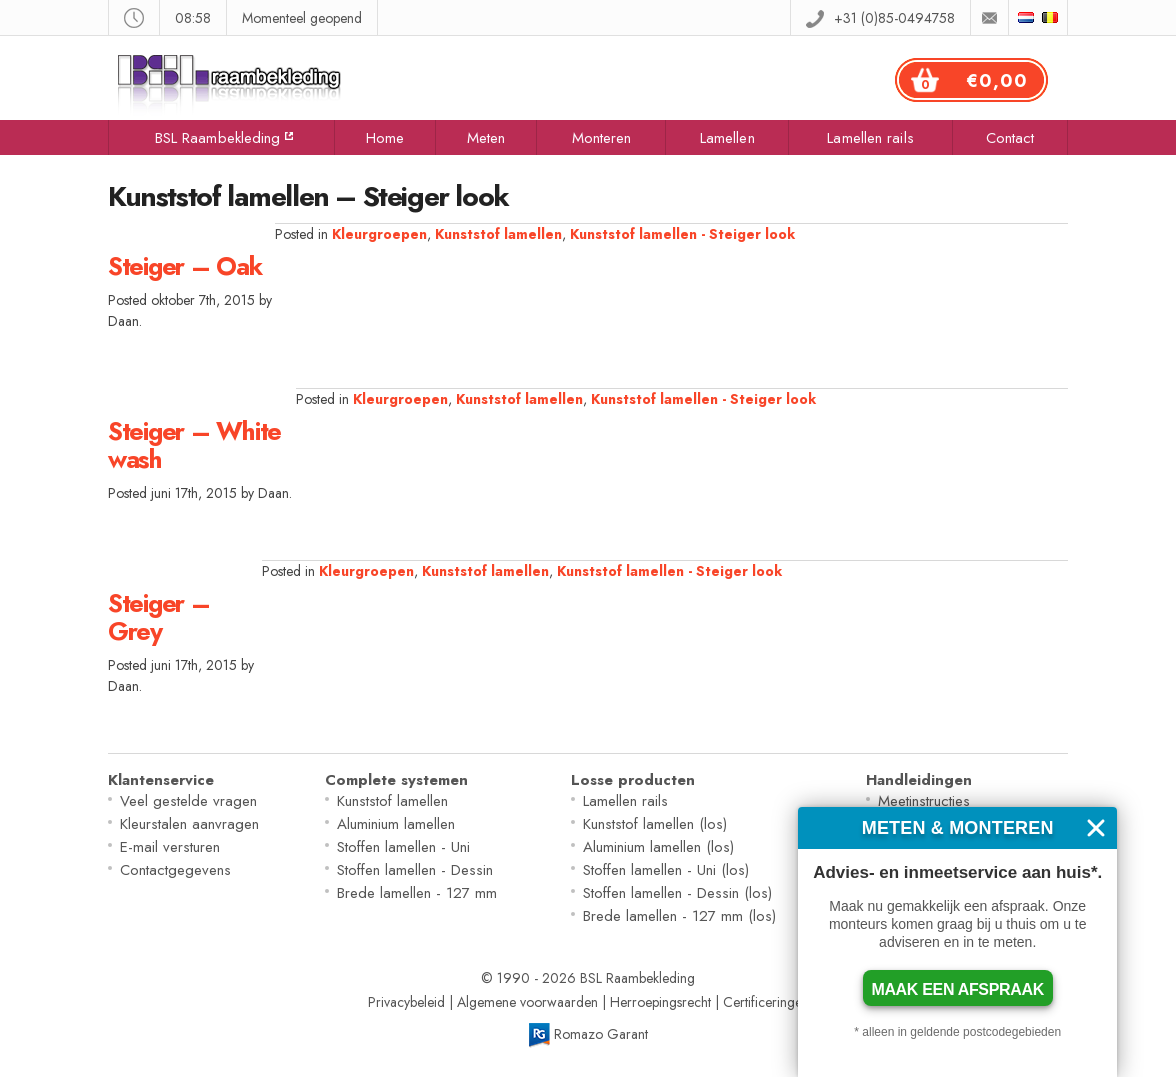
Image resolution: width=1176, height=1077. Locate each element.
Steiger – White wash (194, 445)
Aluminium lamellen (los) (658, 847)
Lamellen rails (870, 138)
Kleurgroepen (379, 234)
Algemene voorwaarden (527, 1002)
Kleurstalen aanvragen (189, 824)
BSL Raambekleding (218, 138)
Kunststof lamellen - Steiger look (682, 234)
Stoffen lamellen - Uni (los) (666, 870)
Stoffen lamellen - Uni (403, 847)
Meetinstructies (924, 801)
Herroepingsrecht (660, 1002)
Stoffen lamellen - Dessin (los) (677, 893)
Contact (1010, 138)
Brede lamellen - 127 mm (417, 893)
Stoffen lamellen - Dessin (415, 870)
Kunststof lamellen (498, 234)
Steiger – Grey (159, 617)
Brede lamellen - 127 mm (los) (679, 916)
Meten (486, 138)
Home (385, 138)
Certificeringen (766, 1002)
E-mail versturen (170, 847)
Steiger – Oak (185, 266)
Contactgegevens (175, 870)
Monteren (602, 138)
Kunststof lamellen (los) (655, 824)
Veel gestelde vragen (188, 801)
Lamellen (727, 138)
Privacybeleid (406, 1002)
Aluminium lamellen (396, 824)
